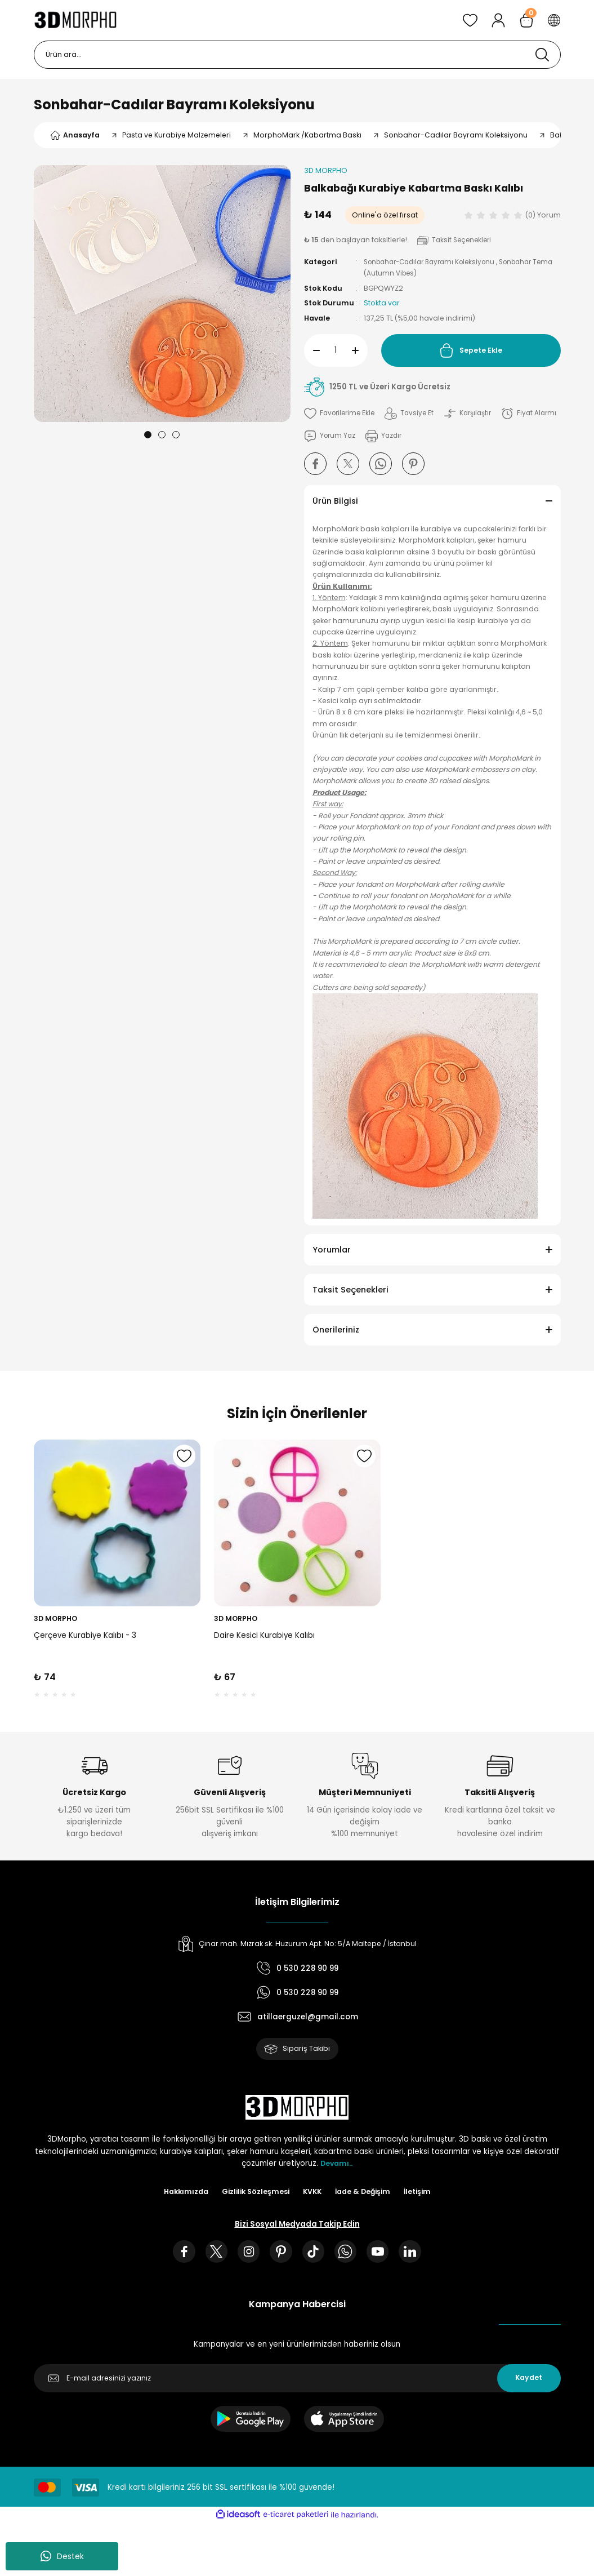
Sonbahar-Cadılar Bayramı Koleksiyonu (174, 104)
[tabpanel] (162, 293)
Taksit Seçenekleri (350, 1289)
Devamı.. (337, 2165)
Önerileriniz (335, 1329)
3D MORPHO (55, 1618)
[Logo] (76, 20)
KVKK (313, 2194)
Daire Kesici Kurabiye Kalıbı (264, 1636)
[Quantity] (336, 350)
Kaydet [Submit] (529, 2383)
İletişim (423, 2194)
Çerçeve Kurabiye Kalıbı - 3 (85, 1636)
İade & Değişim (366, 2194)
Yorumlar (331, 1249)
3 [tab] (176, 434)
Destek (62, 2556)
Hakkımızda (180, 2194)
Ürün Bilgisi (335, 501)
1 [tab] (147, 434)
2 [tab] (162, 434)
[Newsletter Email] (297, 2383)
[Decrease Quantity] (312, 350)
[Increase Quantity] (360, 350)
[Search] (297, 55)
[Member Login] (498, 20)
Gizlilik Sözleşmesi (253, 2194)
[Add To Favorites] (341, 413)
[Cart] (526, 20)
